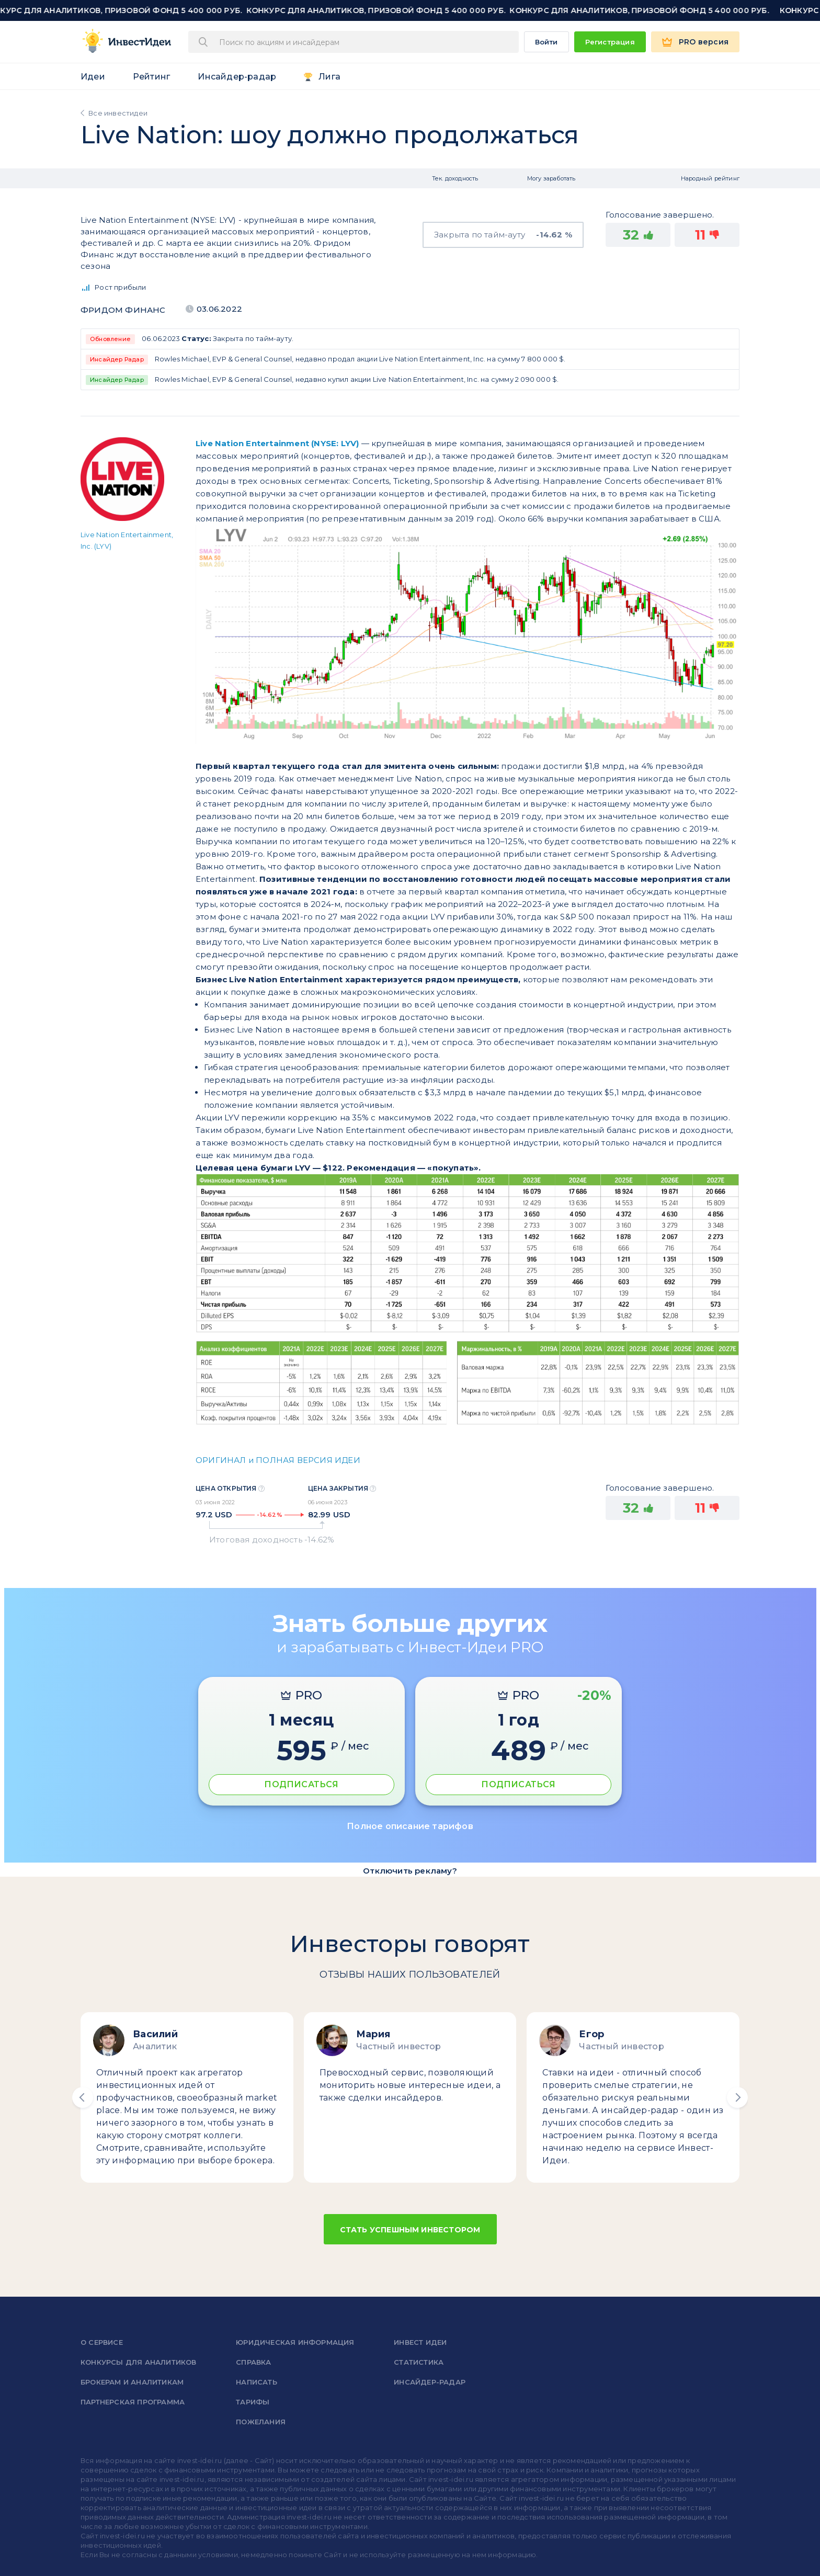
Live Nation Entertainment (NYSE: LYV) (277, 443)
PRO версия (703, 42)
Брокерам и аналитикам (132, 2382)
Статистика (418, 2362)
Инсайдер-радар (237, 77)
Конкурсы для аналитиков (139, 2362)
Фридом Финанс (123, 310)
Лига (329, 77)
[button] (82, 2097)
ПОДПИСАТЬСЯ (301, 1784)
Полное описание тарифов (410, 1826)
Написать (256, 2382)
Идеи (93, 77)
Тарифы (252, 2402)
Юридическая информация (295, 2342)
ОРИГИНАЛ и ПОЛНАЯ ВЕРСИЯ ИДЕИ (278, 1460)
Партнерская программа (133, 2402)
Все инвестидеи (117, 113)
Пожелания (261, 2422)
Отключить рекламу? (410, 1871)
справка (253, 2362)
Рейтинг (151, 77)
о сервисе (102, 2342)
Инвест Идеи (420, 2342)
